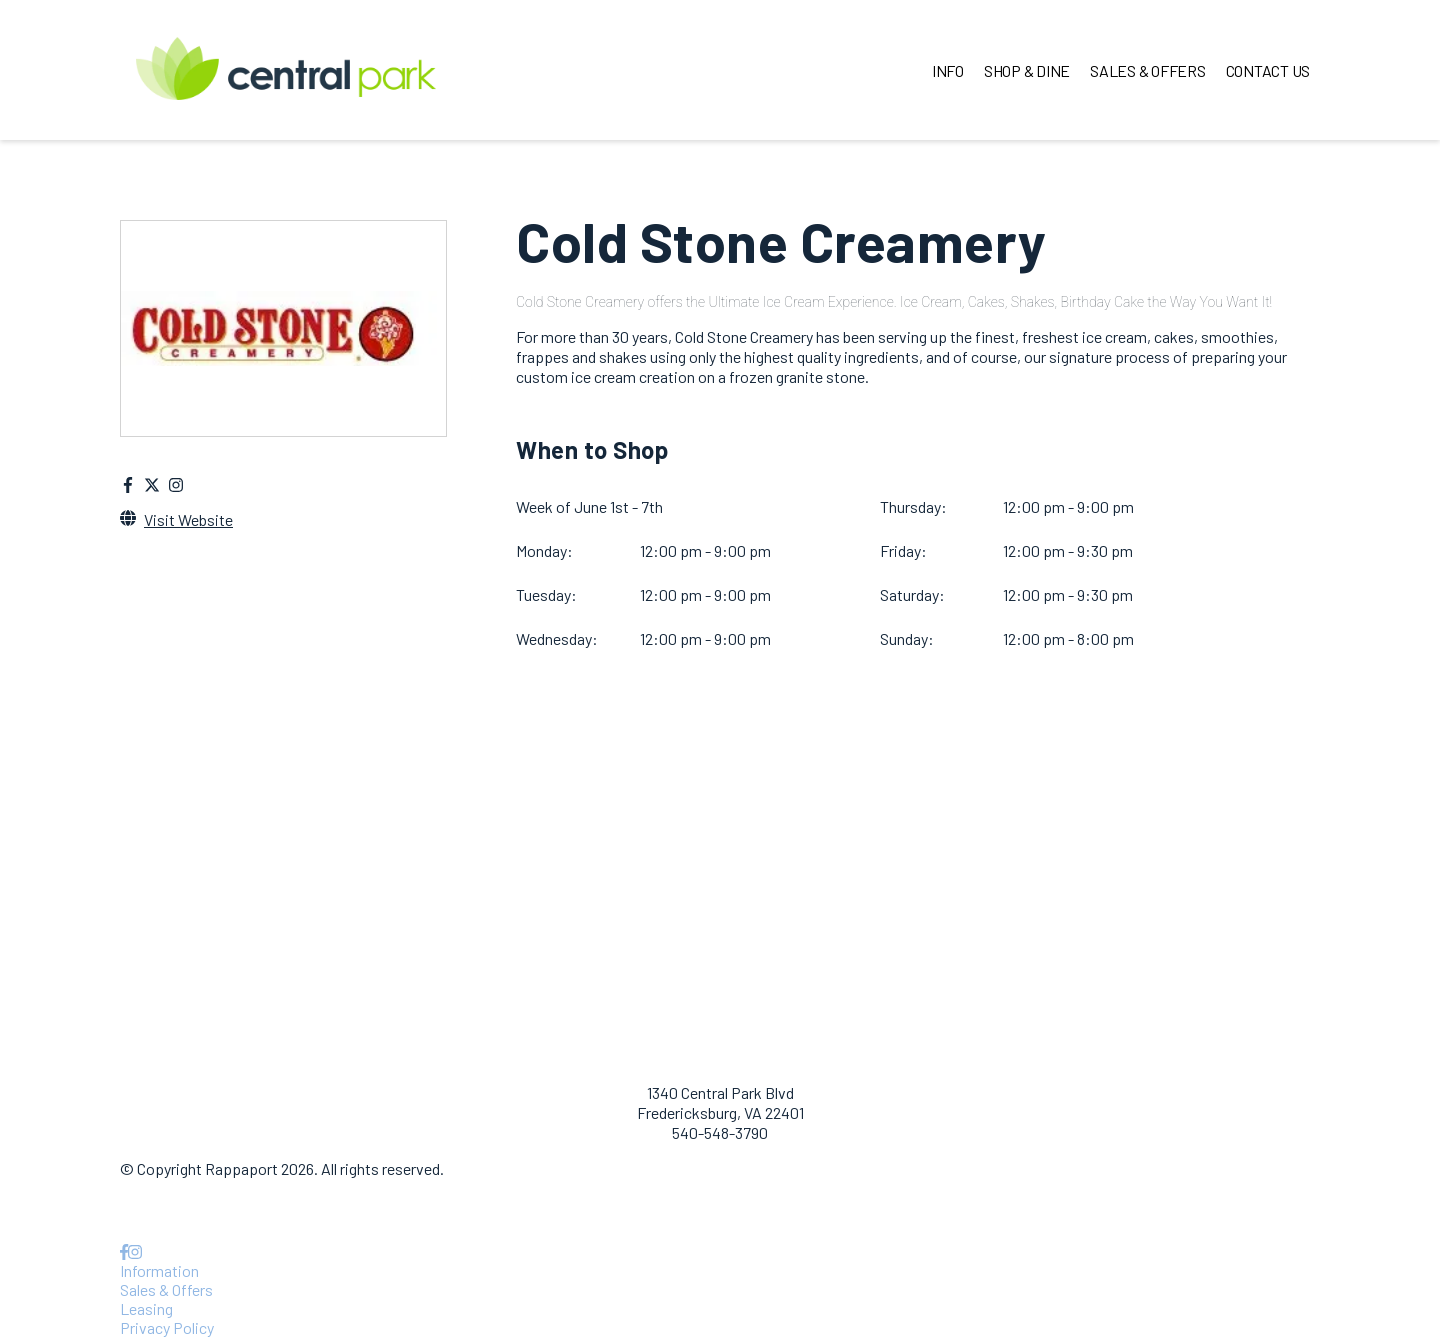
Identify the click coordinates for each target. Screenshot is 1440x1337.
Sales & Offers (166, 1289)
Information (159, 1270)
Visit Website (188, 519)
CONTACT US (1268, 70)
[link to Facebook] (124, 1251)
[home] (286, 70)
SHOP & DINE (1027, 70)
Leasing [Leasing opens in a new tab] (146, 1308)
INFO (948, 70)
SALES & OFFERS (1148, 70)
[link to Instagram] (135, 1251)
